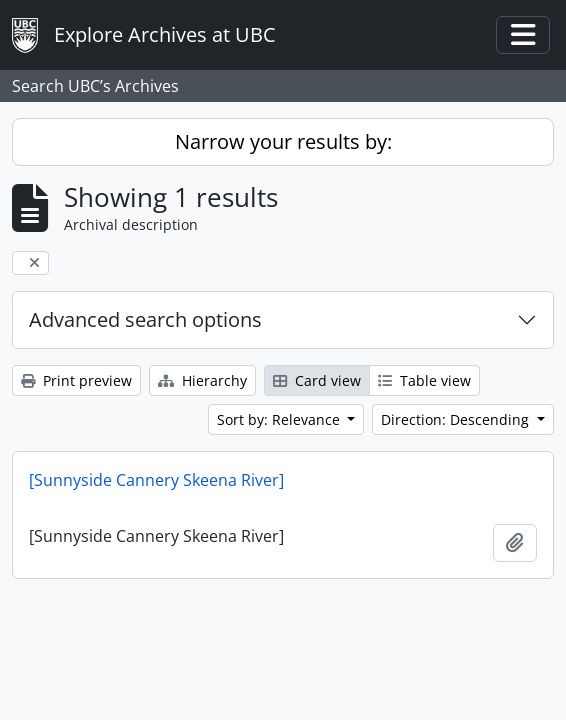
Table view (424, 380)
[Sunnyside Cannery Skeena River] (156, 480)
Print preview (76, 380)
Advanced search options (145, 319)
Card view (317, 380)
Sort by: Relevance (280, 419)
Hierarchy (202, 380)
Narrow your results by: (283, 141)
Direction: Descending (457, 419)
